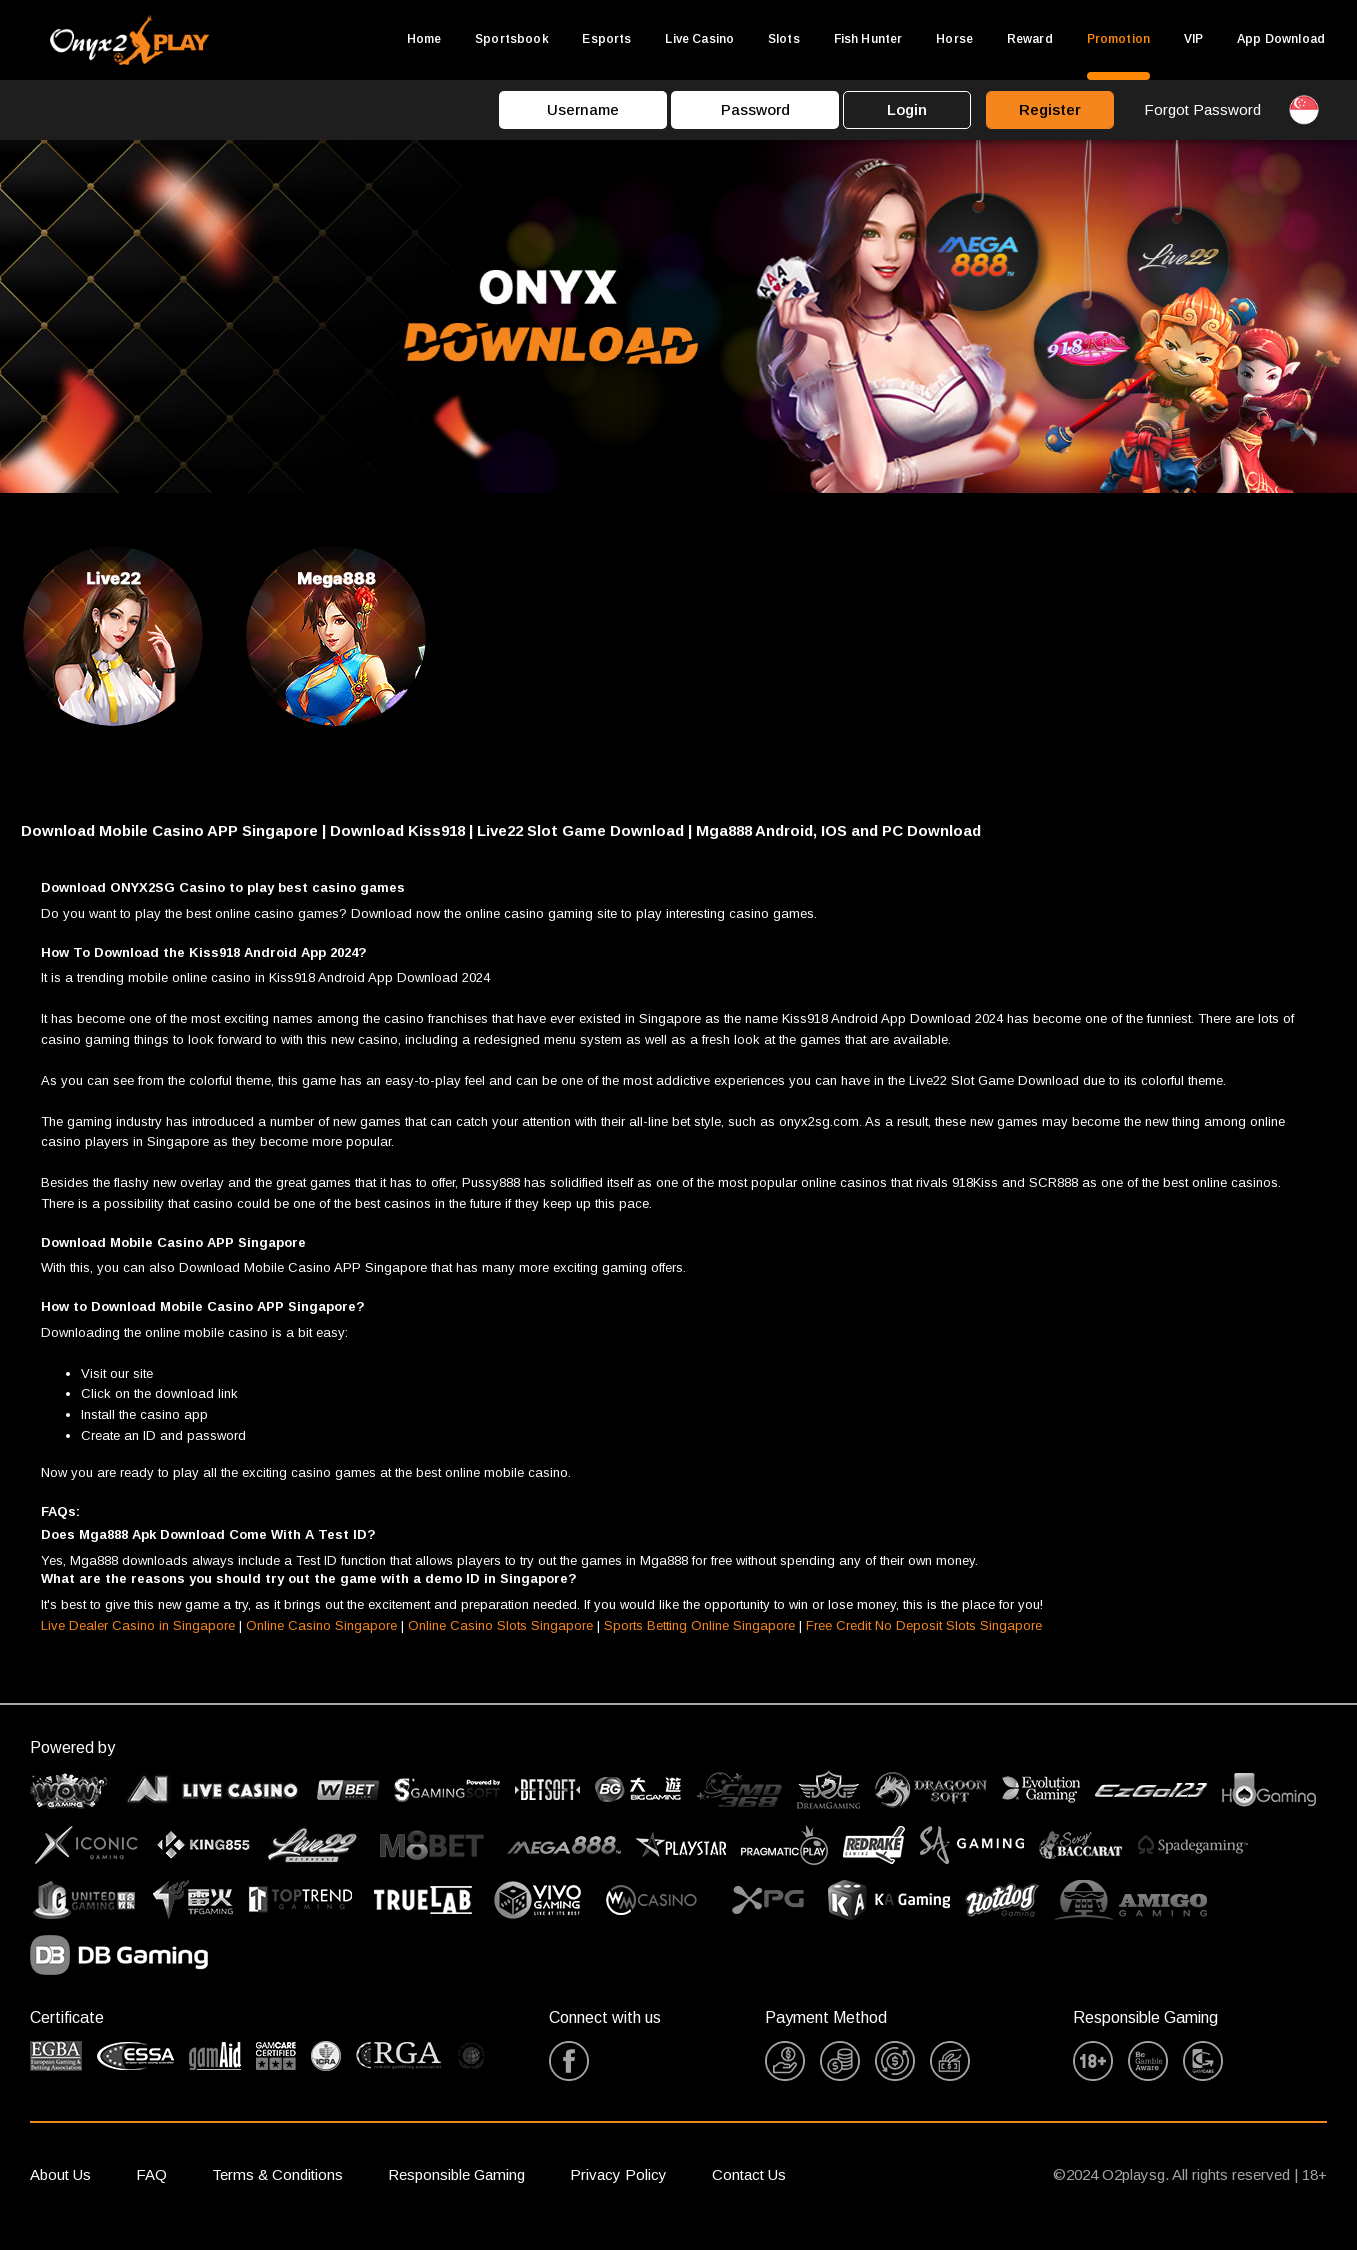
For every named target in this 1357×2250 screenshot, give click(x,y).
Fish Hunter (868, 39)
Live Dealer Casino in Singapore (138, 1643)
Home (424, 39)
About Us (60, 2192)
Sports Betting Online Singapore (699, 1643)
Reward (1030, 39)
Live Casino (699, 39)
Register (1050, 109)
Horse (954, 39)
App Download (1281, 39)
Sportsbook (512, 39)
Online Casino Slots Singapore (500, 1643)
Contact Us (749, 2192)
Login (907, 109)
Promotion (1118, 39)
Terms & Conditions (277, 2192)
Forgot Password (1202, 109)
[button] (678, 849)
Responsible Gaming (456, 2192)
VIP (1193, 39)
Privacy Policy (618, 2192)
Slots (784, 39)
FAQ (151, 2192)
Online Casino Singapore (321, 1643)
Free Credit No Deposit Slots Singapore (924, 1643)
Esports (606, 39)
